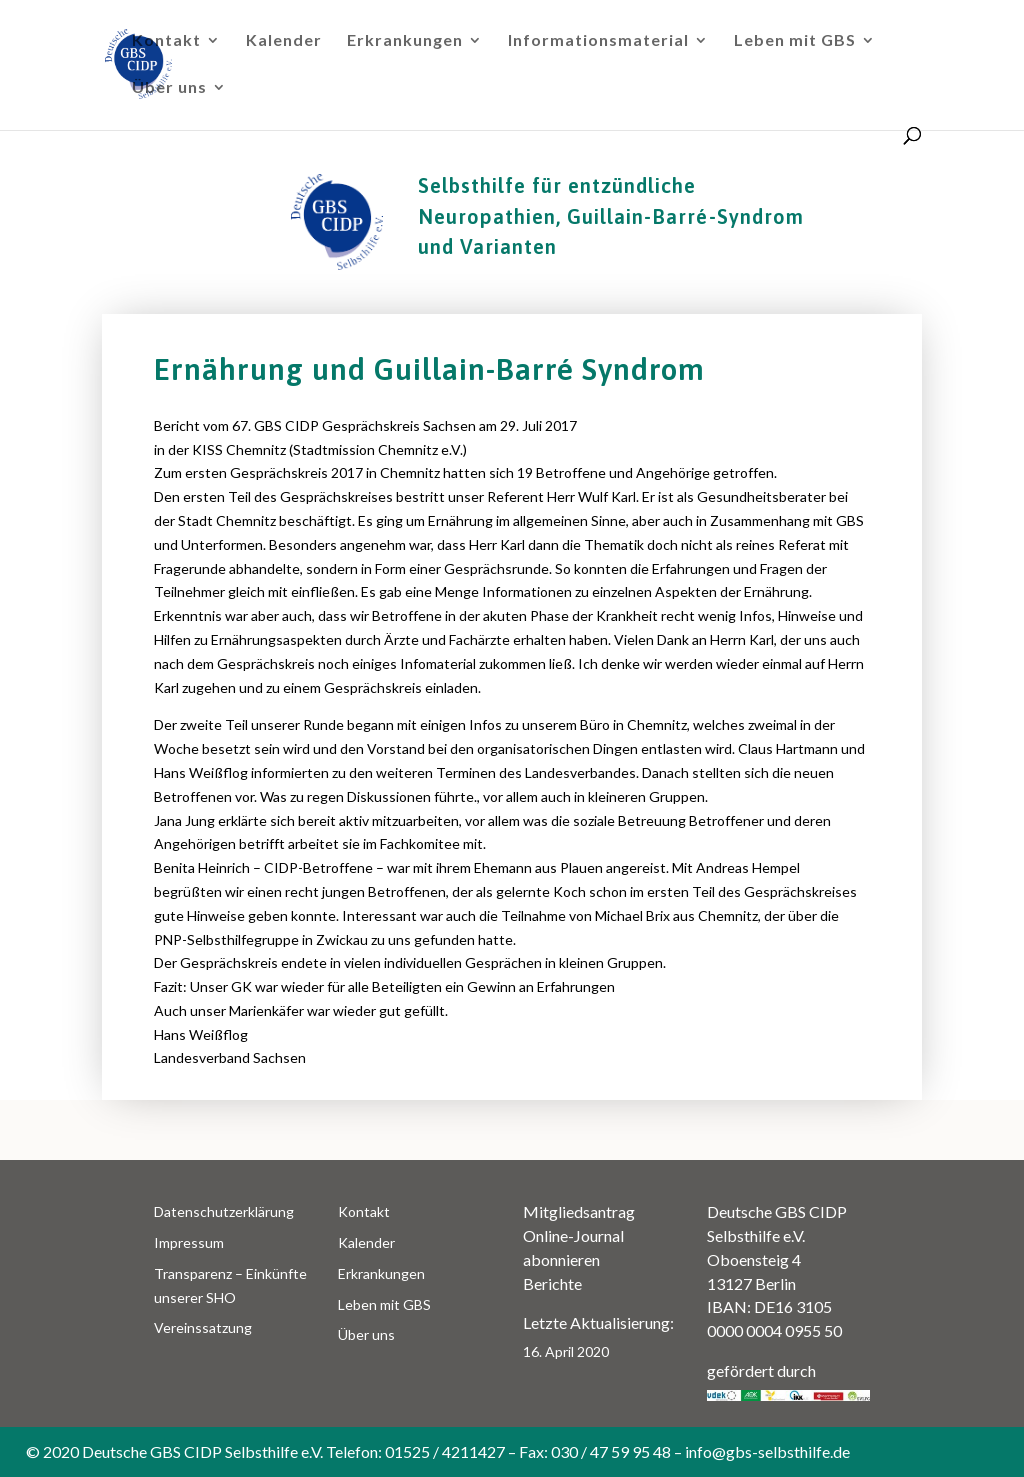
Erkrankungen (405, 41)
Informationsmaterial (598, 41)
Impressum (189, 1242)
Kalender (284, 41)
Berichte (552, 1283)
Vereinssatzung (203, 1327)
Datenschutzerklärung (224, 1211)
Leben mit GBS (795, 41)
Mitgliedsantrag (579, 1211)
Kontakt (166, 41)
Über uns (169, 88)
